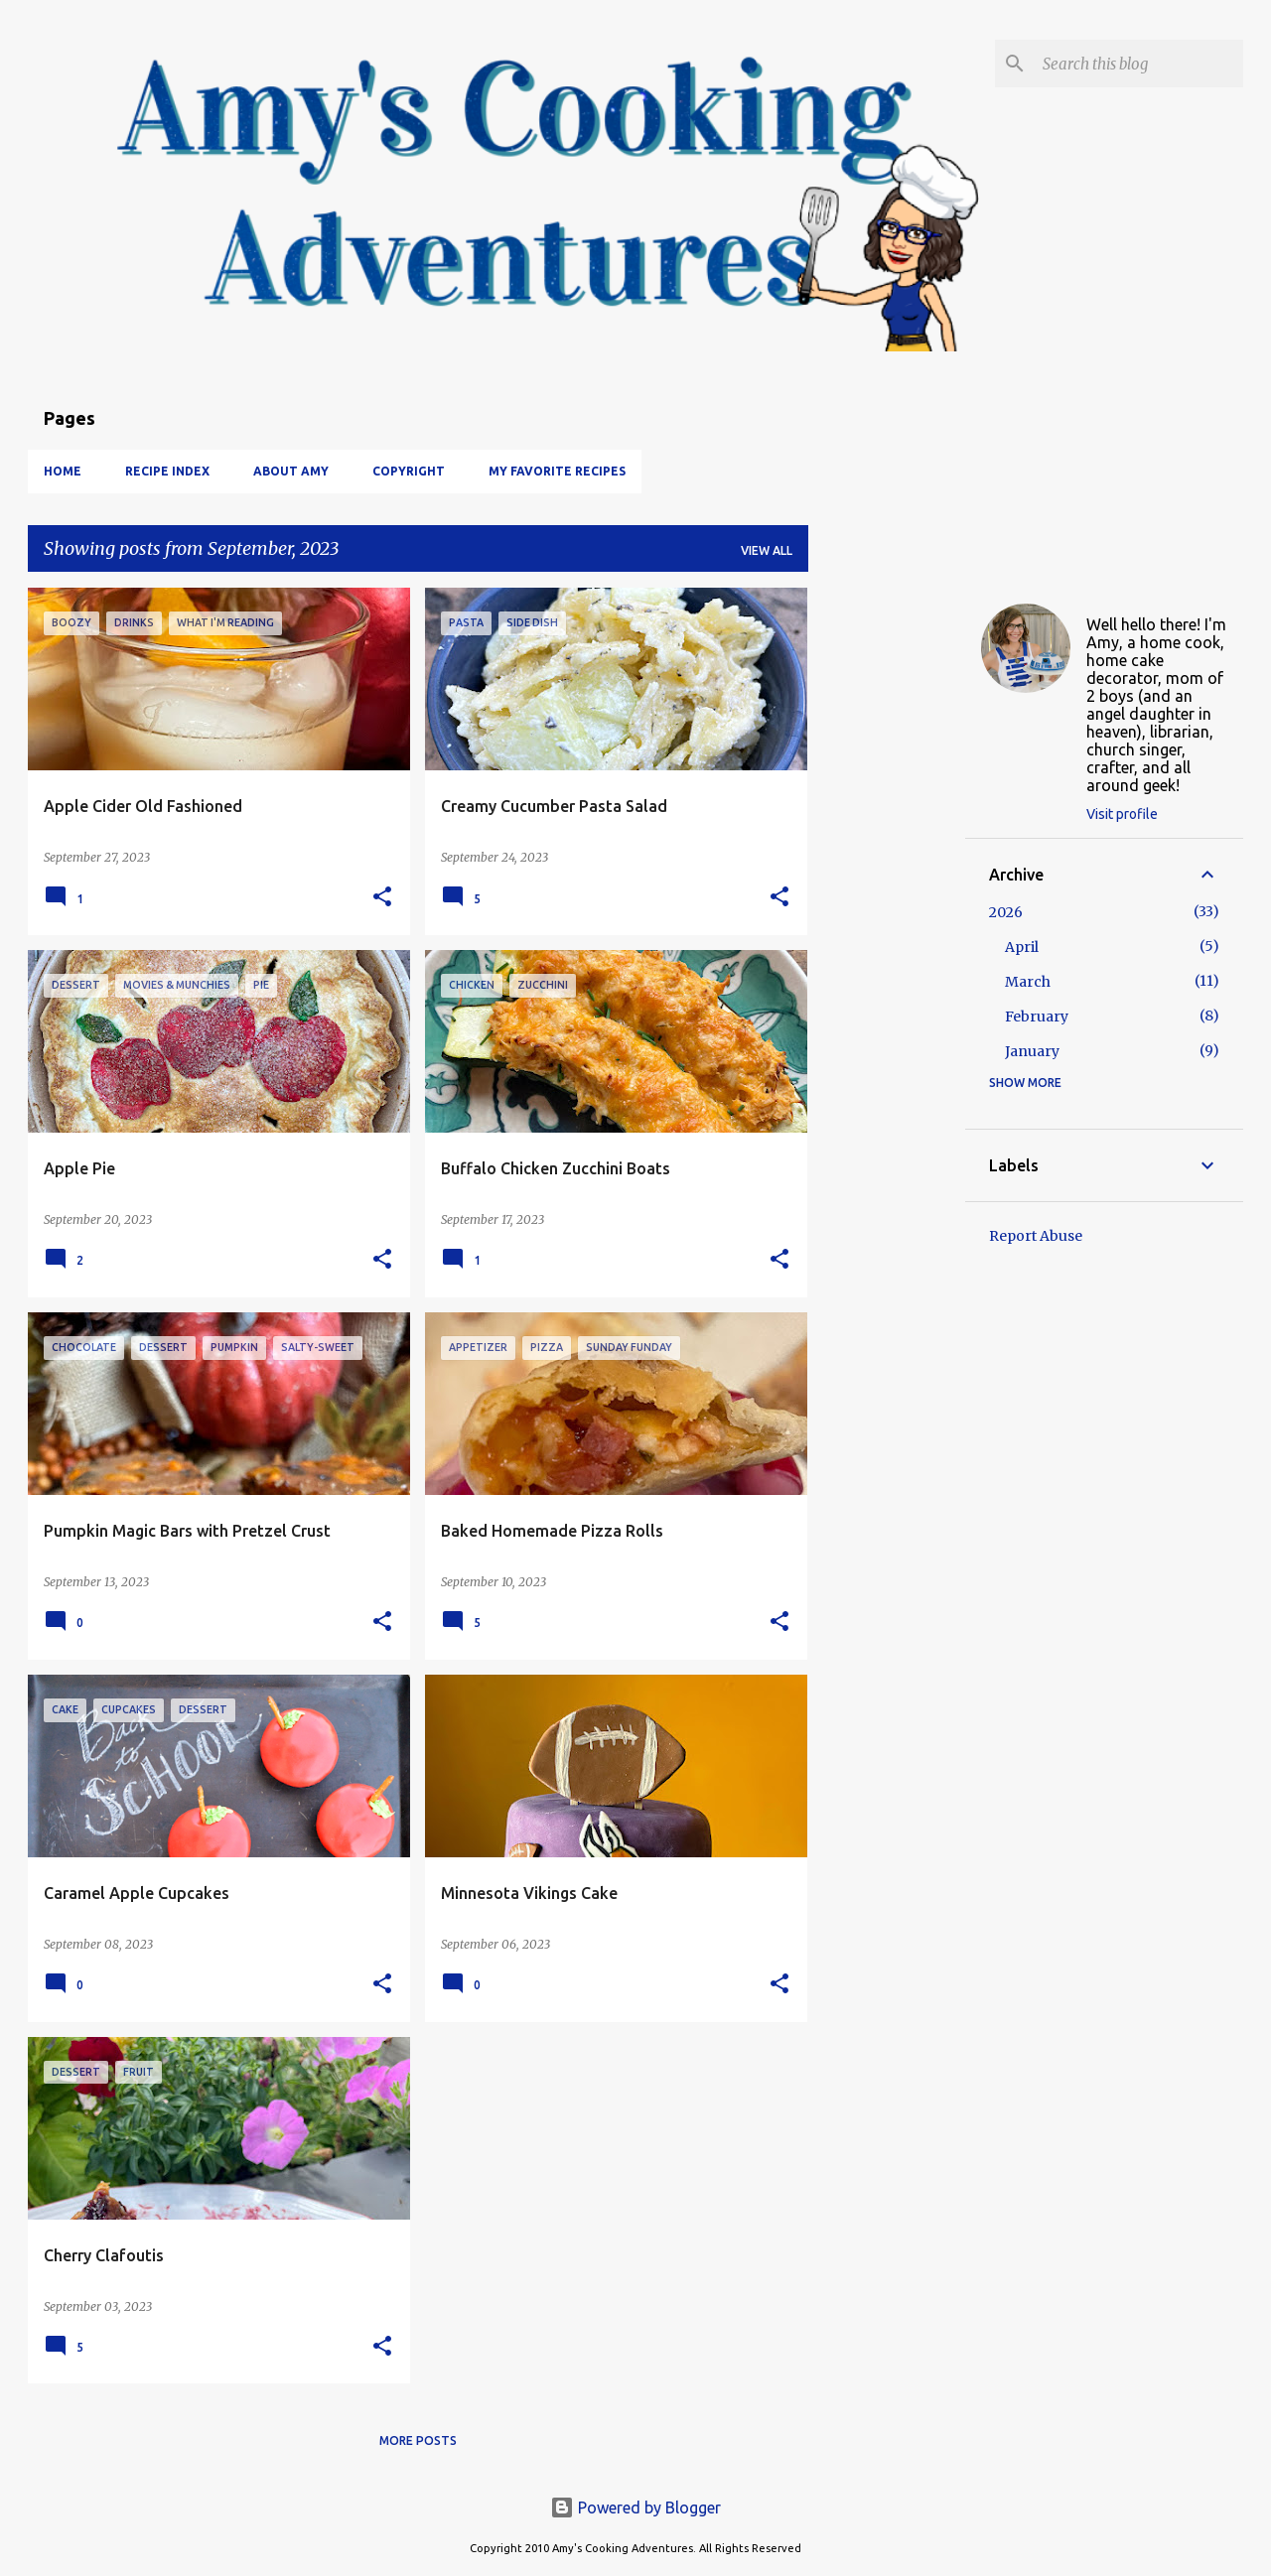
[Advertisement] (886, 885)
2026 (1006, 912)
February (1036, 1016)
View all (766, 550)
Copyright (408, 471)
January (1032, 1051)
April (1022, 947)
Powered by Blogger (635, 2507)
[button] (382, 897)
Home (62, 471)
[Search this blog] (1139, 63)
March (1028, 982)
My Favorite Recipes (557, 471)
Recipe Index (167, 471)
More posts (418, 2440)
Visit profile (1122, 814)
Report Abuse (1035, 1236)
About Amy (291, 471)
